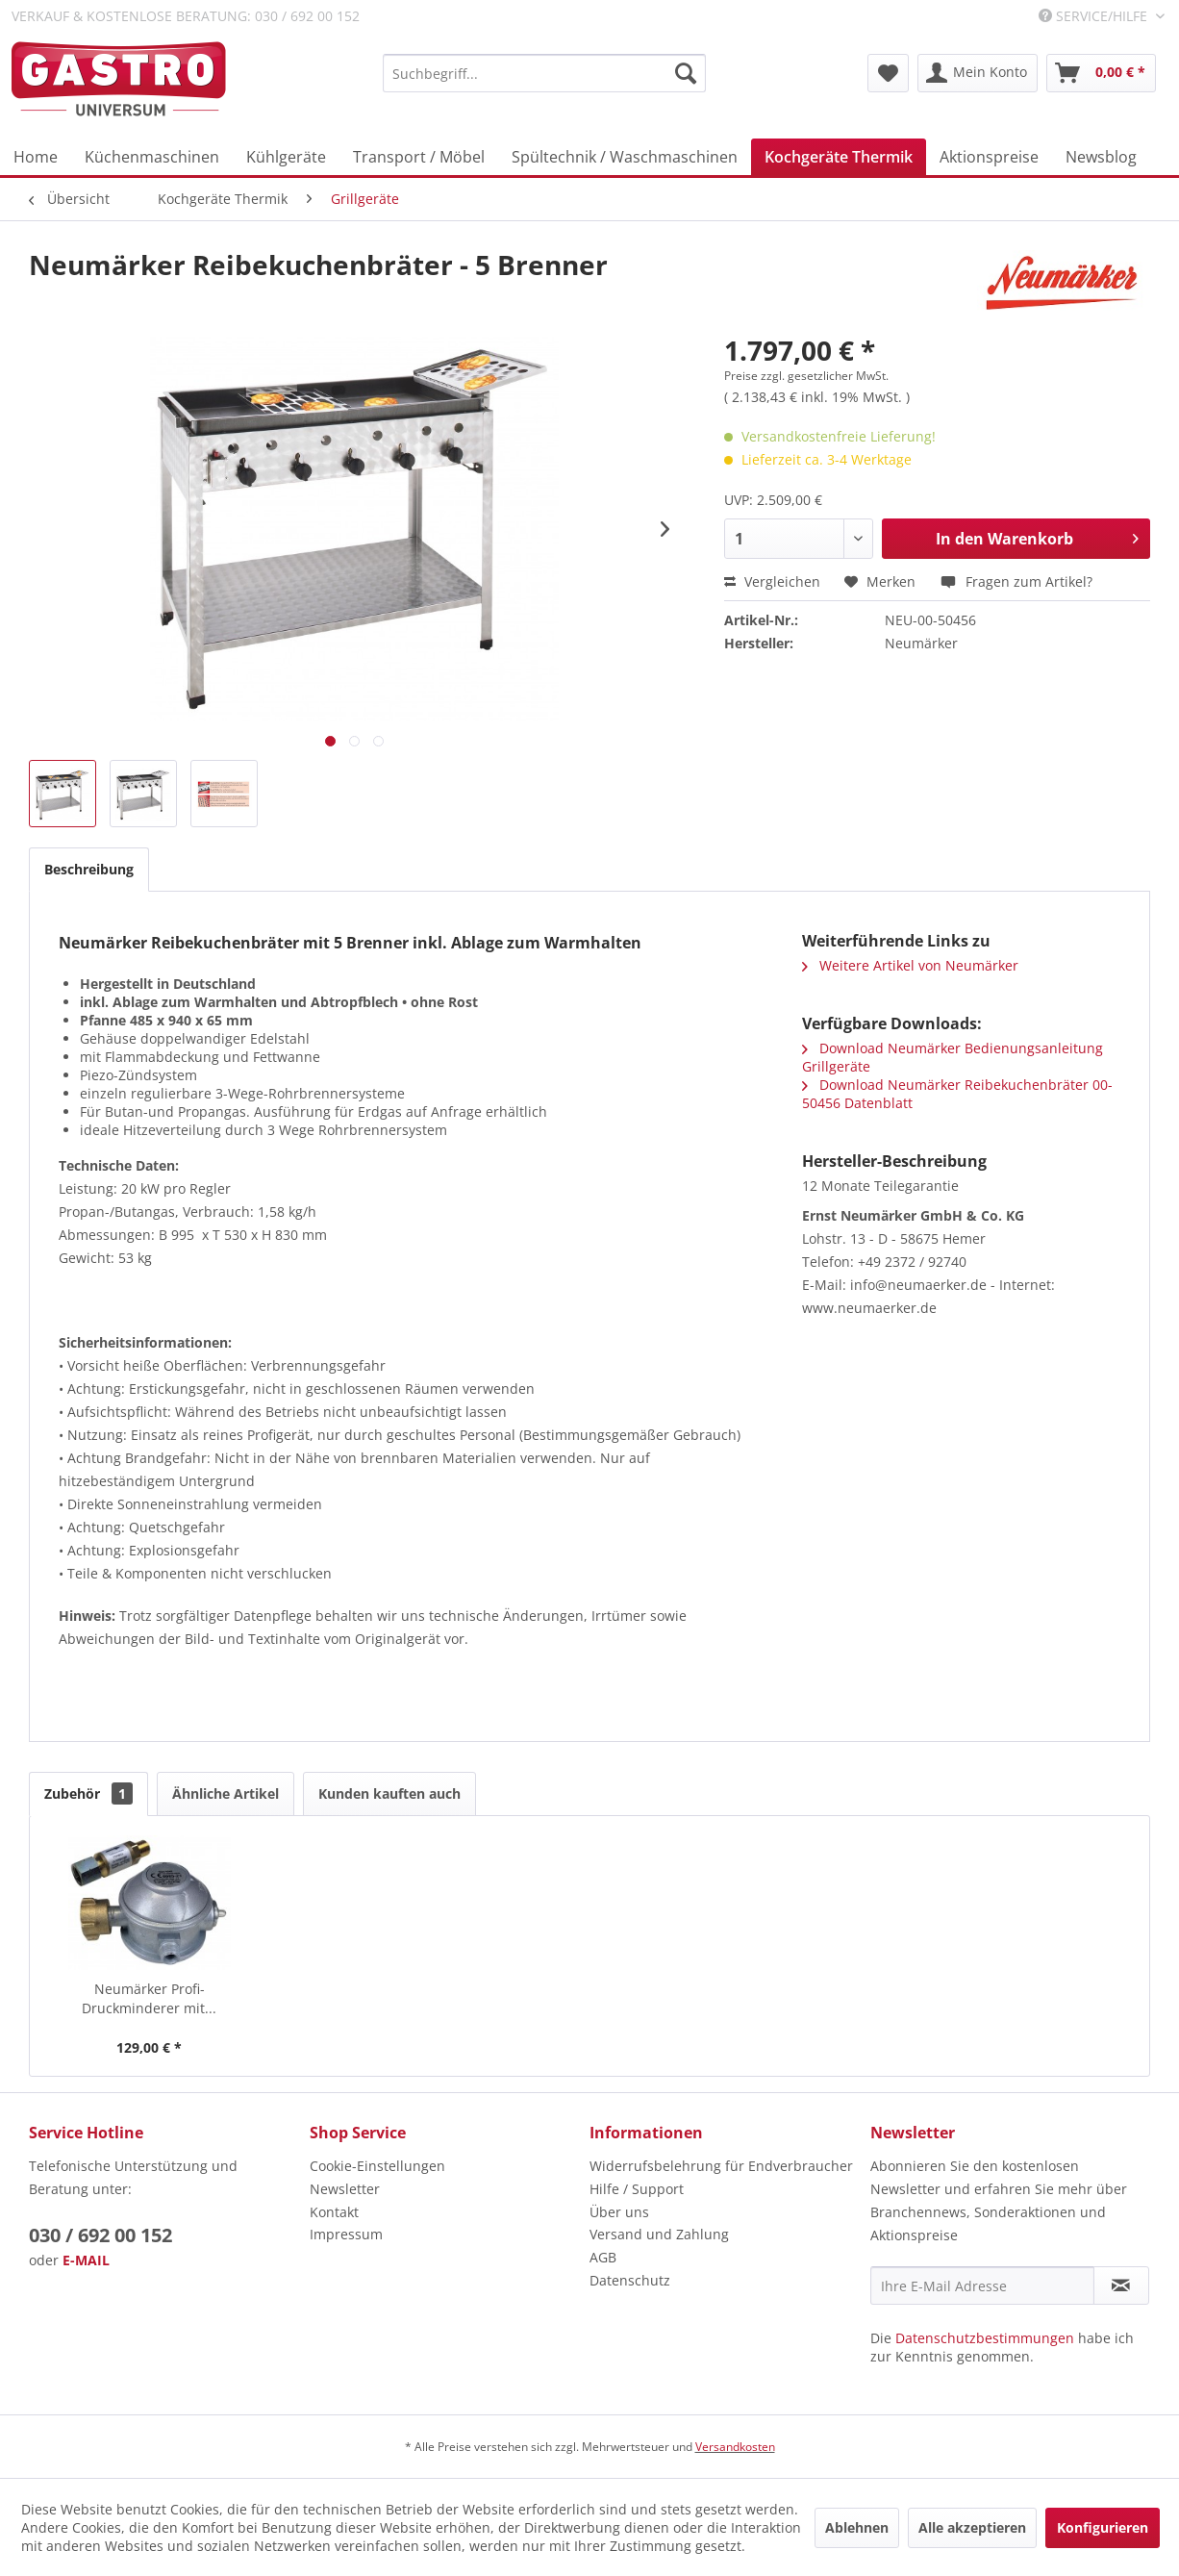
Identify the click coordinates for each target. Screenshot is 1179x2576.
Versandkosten (735, 2446)
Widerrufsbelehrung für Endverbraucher (721, 2166)
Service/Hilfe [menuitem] (1095, 16)
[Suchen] (685, 73)
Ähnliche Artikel (225, 1793)
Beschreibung (89, 869)
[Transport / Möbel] (418, 157)
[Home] (35, 157)
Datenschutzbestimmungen (984, 2338)
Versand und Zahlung (659, 2234)
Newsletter (345, 2189)
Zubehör (88, 1793)
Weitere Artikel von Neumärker (910, 965)
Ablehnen (857, 2527)
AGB (603, 2257)
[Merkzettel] (888, 73)
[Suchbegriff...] (545, 73)
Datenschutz (630, 2280)
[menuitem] (545, 73)
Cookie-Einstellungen (377, 2166)
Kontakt (334, 2212)
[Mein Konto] (977, 73)
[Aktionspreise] (989, 157)
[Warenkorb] (1101, 73)
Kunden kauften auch (389, 1793)
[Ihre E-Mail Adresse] (982, 2285)
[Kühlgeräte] (286, 157)
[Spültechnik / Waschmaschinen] (624, 157)
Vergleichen (772, 581)
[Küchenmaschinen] (152, 157)
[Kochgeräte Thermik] (838, 157)
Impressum (346, 2234)
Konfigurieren (1102, 2527)
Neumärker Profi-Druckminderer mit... (149, 1998)
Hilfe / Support (637, 2189)
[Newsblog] (1101, 157)
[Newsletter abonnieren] (1121, 2285)
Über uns (619, 2212)
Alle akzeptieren (972, 2527)
